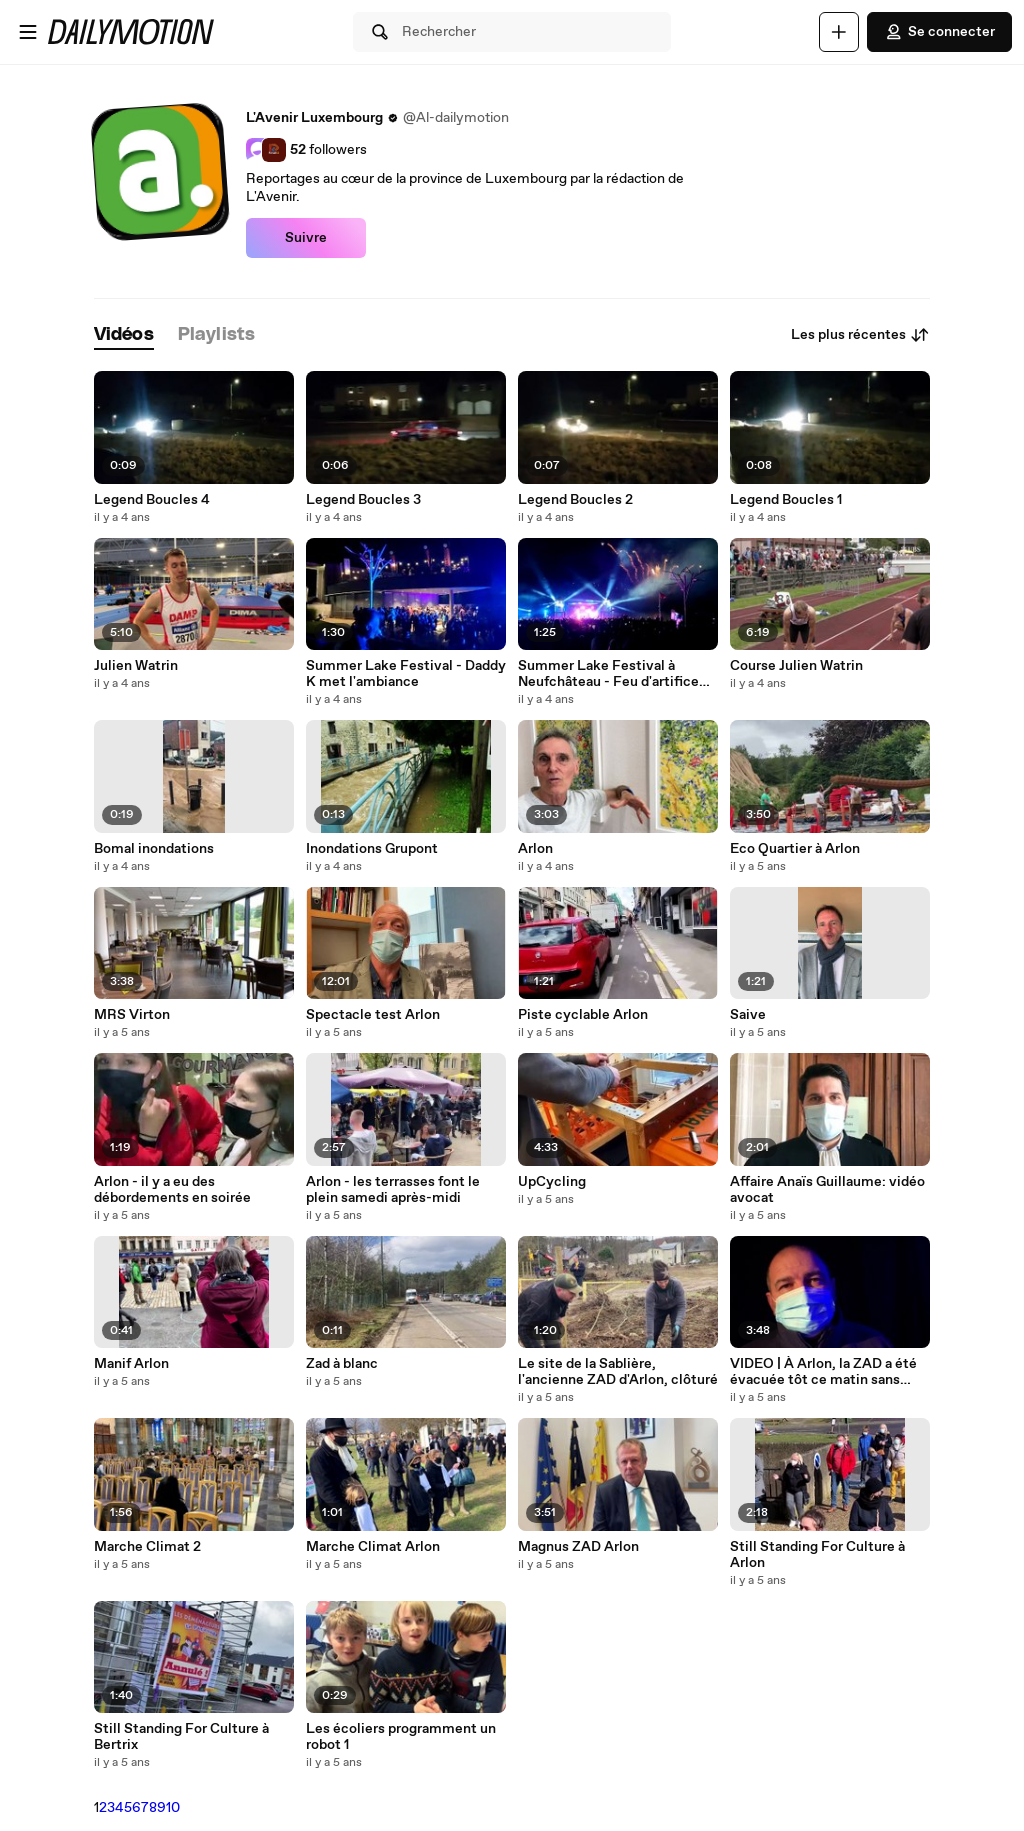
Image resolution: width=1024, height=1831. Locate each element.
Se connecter (939, 32)
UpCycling (552, 1182)
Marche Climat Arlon (373, 1547)
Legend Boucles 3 (363, 500)
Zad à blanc (342, 1364)
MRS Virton (132, 1015)
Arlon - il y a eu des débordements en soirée (172, 1190)
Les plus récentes (860, 335)
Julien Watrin (136, 666)
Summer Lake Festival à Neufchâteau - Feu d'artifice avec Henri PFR (608, 674)
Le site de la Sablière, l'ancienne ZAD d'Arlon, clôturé (618, 1372)
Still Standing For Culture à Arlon (817, 1555)
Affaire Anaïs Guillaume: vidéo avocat (827, 1190)
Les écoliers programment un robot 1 (401, 1737)
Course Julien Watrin (796, 666)
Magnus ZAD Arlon (578, 1547)
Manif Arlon (131, 1364)
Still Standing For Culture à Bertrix (181, 1737)
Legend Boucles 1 (786, 500)
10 (173, 1808)
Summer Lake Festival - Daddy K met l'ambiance (406, 674)
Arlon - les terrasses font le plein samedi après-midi (393, 1190)
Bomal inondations (154, 849)
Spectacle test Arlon (373, 1015)
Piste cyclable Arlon (583, 1015)
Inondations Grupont (372, 849)
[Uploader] (839, 32)
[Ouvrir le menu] (28, 32)
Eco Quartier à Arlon (795, 849)
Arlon (535, 849)
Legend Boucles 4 (152, 500)
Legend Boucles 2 (575, 500)
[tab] (124, 335)
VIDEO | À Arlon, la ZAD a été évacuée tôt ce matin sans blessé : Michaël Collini (823, 1372)
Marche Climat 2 (147, 1547)
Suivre (306, 238)
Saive (748, 1015)
